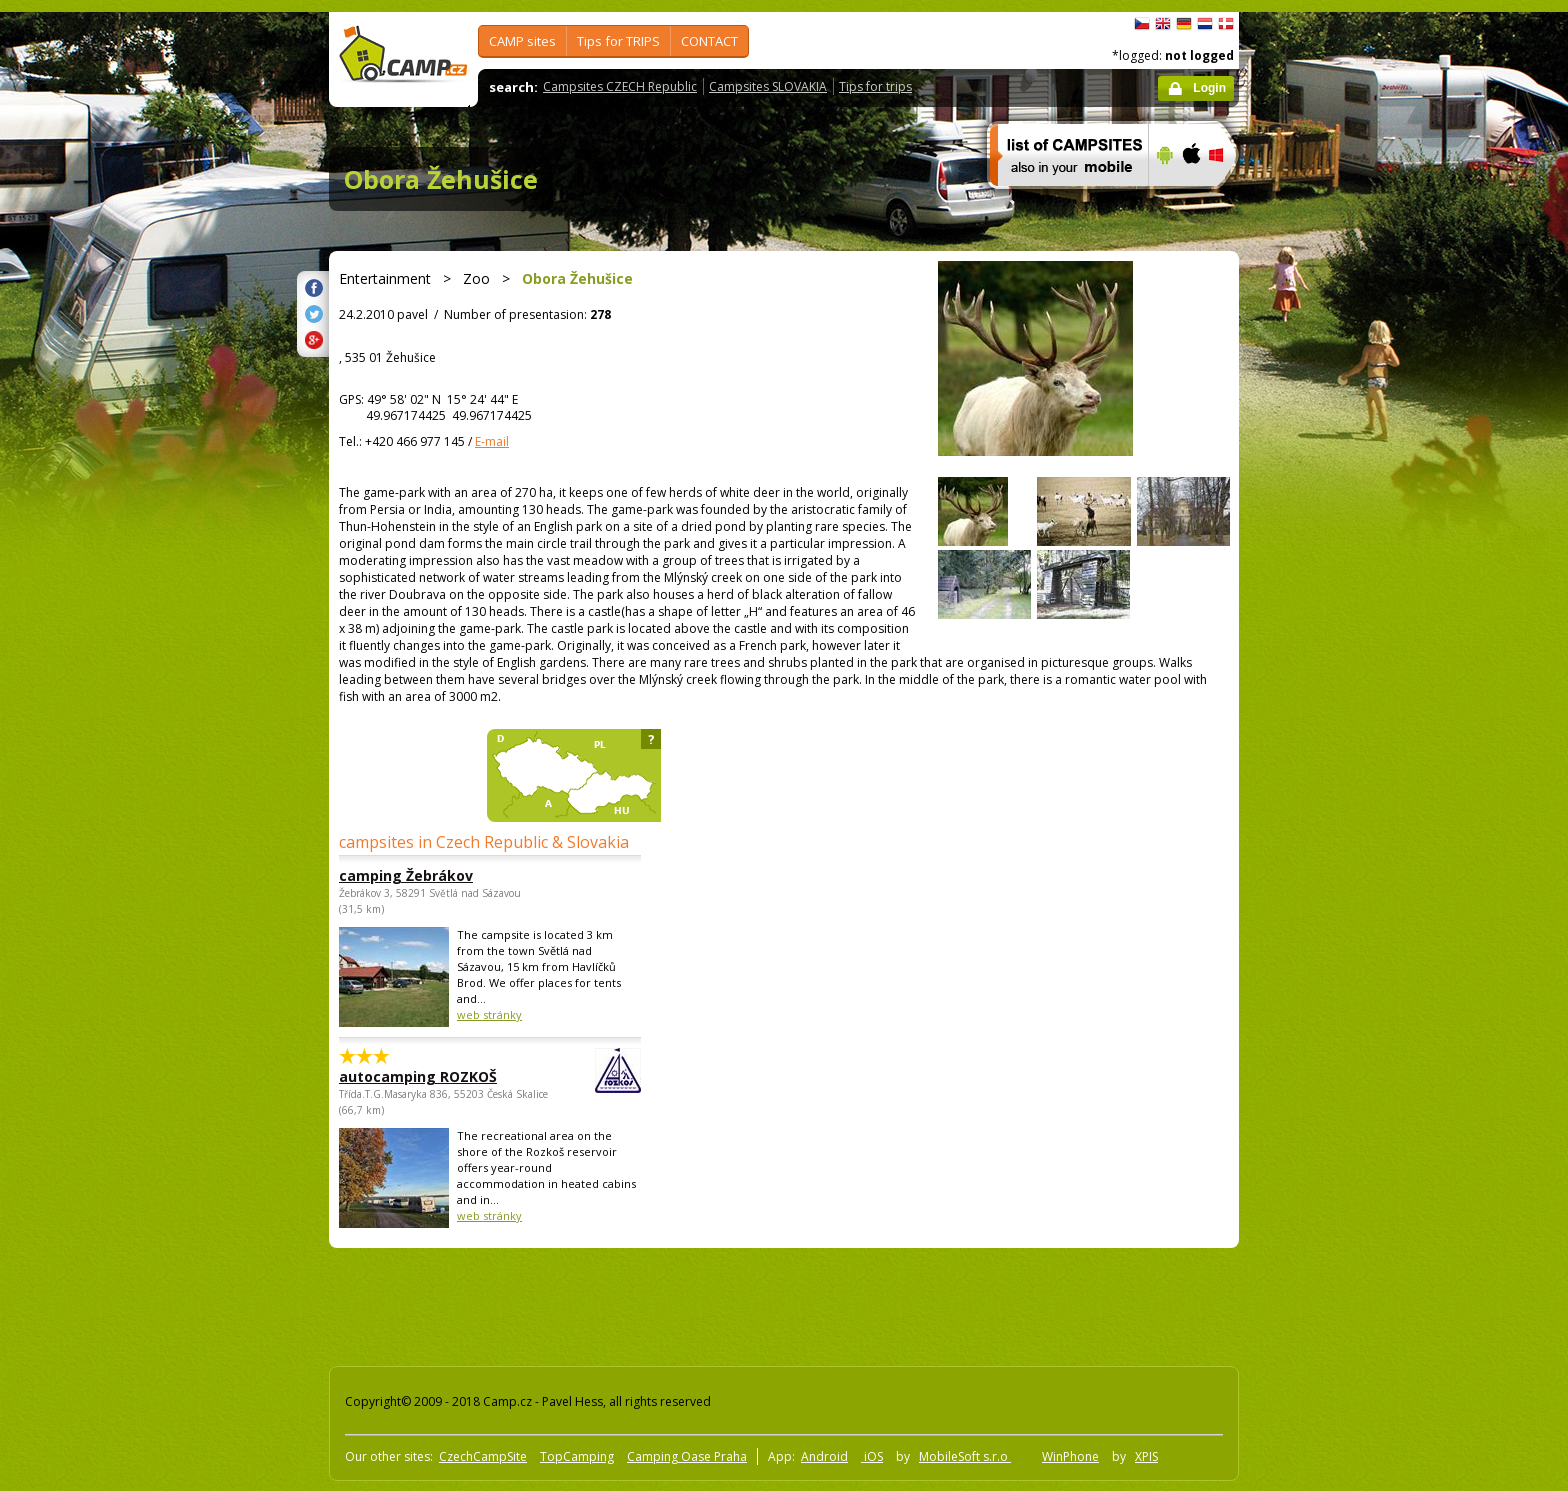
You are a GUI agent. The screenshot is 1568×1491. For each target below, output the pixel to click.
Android (824, 1456)
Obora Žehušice (441, 179)
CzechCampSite (483, 1456)
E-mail (492, 441)
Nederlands (1205, 24)
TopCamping (577, 1456)
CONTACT (709, 41)
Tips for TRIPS (618, 41)
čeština (1142, 24)
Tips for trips (875, 86)
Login (1209, 88)
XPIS (1146, 1456)
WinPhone (1070, 1456)
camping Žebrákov (406, 875)
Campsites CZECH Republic (620, 86)
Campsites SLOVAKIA (768, 86)
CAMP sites (522, 41)
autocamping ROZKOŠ (435, 1076)
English (1163, 24)
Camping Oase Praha (687, 1456)
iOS (872, 1456)
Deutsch (1184, 24)
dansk (1226, 24)
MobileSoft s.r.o (965, 1456)
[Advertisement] (1323, 613)
